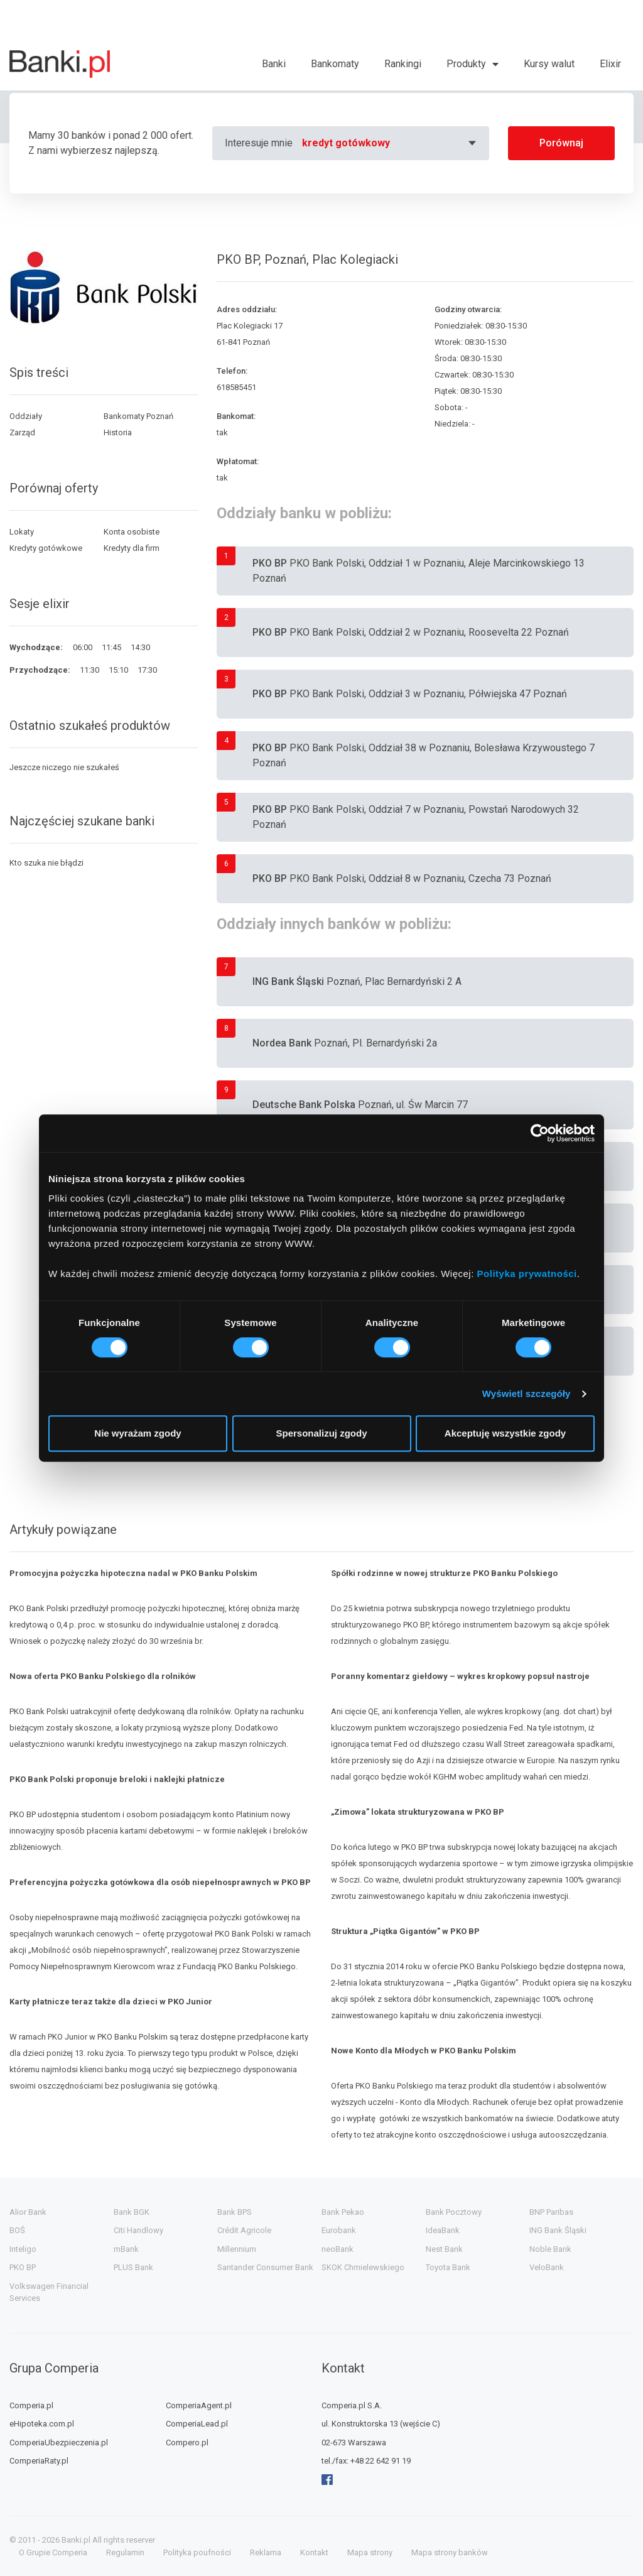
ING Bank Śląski (557, 2230)
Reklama (265, 2552)
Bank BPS (234, 2212)
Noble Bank (550, 2249)
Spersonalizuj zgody (321, 1433)
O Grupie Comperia (53, 2552)
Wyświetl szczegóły (526, 1393)
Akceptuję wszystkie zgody (505, 1433)
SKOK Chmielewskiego (363, 2267)
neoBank (338, 2249)
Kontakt (314, 2552)
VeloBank (546, 2267)
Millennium (236, 2249)
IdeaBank (443, 2230)
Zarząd (22, 432)
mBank (126, 2249)
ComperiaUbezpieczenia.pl (58, 2442)
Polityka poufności (197, 2552)
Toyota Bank (448, 2267)
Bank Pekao (343, 2212)
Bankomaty (335, 64)
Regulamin (125, 2552)
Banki (274, 64)
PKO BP (22, 2267)
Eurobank (339, 2230)
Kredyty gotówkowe (45, 548)
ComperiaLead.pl (197, 2423)
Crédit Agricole (244, 2230)
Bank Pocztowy (454, 2212)
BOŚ (17, 2230)
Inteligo (22, 2249)
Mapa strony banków (449, 2552)
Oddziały (25, 416)
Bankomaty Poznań (138, 416)
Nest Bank (444, 2249)
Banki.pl (76, 2540)
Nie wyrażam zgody (137, 1433)
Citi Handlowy (138, 2230)
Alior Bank (27, 2212)
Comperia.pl (31, 2405)
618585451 (236, 387)
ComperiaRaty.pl (38, 2460)
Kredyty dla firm (131, 548)
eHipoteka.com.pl (41, 2423)
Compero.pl (187, 2442)
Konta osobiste (131, 531)
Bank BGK (131, 2212)
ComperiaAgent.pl (199, 2405)
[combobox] (391, 143)
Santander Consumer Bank (265, 2267)
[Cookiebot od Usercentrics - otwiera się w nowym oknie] (540, 1133)
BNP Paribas (551, 2212)
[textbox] (391, 143)
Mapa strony (369, 2552)
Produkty (466, 64)
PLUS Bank (133, 2267)
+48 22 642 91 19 (380, 2460)
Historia (118, 432)
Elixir (610, 64)
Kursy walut (549, 64)
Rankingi (402, 64)
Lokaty (21, 531)
